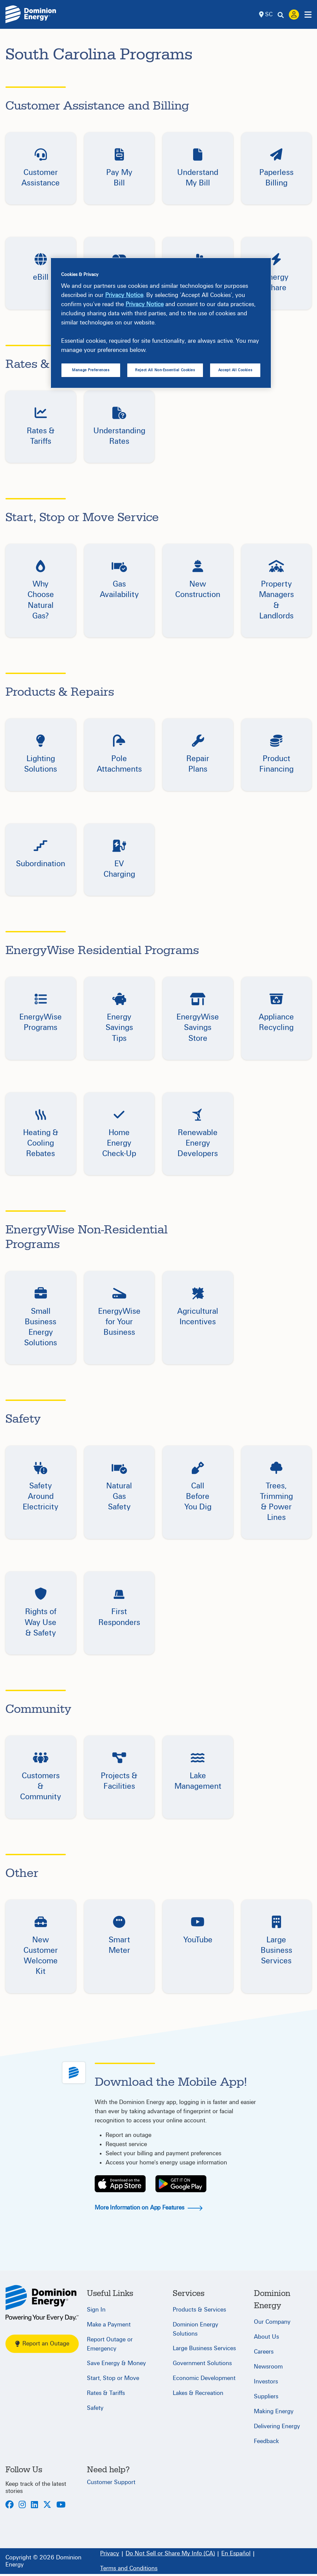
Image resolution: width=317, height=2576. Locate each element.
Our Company (272, 2321)
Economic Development (204, 2378)
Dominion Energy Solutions (195, 2329)
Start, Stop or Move (113, 2378)
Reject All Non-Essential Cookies (165, 370)
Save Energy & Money (116, 2363)
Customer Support (111, 2482)
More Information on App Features (148, 2207)
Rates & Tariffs (106, 2393)
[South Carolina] (42, 2303)
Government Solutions (202, 2363)
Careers (264, 2351)
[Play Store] (180, 2183)
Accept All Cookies (235, 370)
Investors (266, 2381)
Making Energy (274, 2411)
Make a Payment (109, 2324)
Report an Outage (42, 2343)
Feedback (266, 2441)
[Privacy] (109, 2553)
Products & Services (199, 2309)
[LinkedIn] (34, 2505)
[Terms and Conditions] (128, 2568)
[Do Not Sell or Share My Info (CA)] (170, 2553)
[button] (40, 168)
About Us (266, 2336)
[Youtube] (61, 2505)
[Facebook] (9, 2505)
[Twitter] (47, 2505)
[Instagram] (22, 2505)
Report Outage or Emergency (110, 2344)
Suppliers (266, 2396)
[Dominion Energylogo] (30, 14)
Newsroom (268, 2366)
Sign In (96, 2309)
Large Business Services (204, 2348)
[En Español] (235, 2553)
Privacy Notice (124, 295)
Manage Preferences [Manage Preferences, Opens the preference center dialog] (90, 370)
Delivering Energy (277, 2426)
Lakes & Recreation (198, 2393)
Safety (95, 2408)
